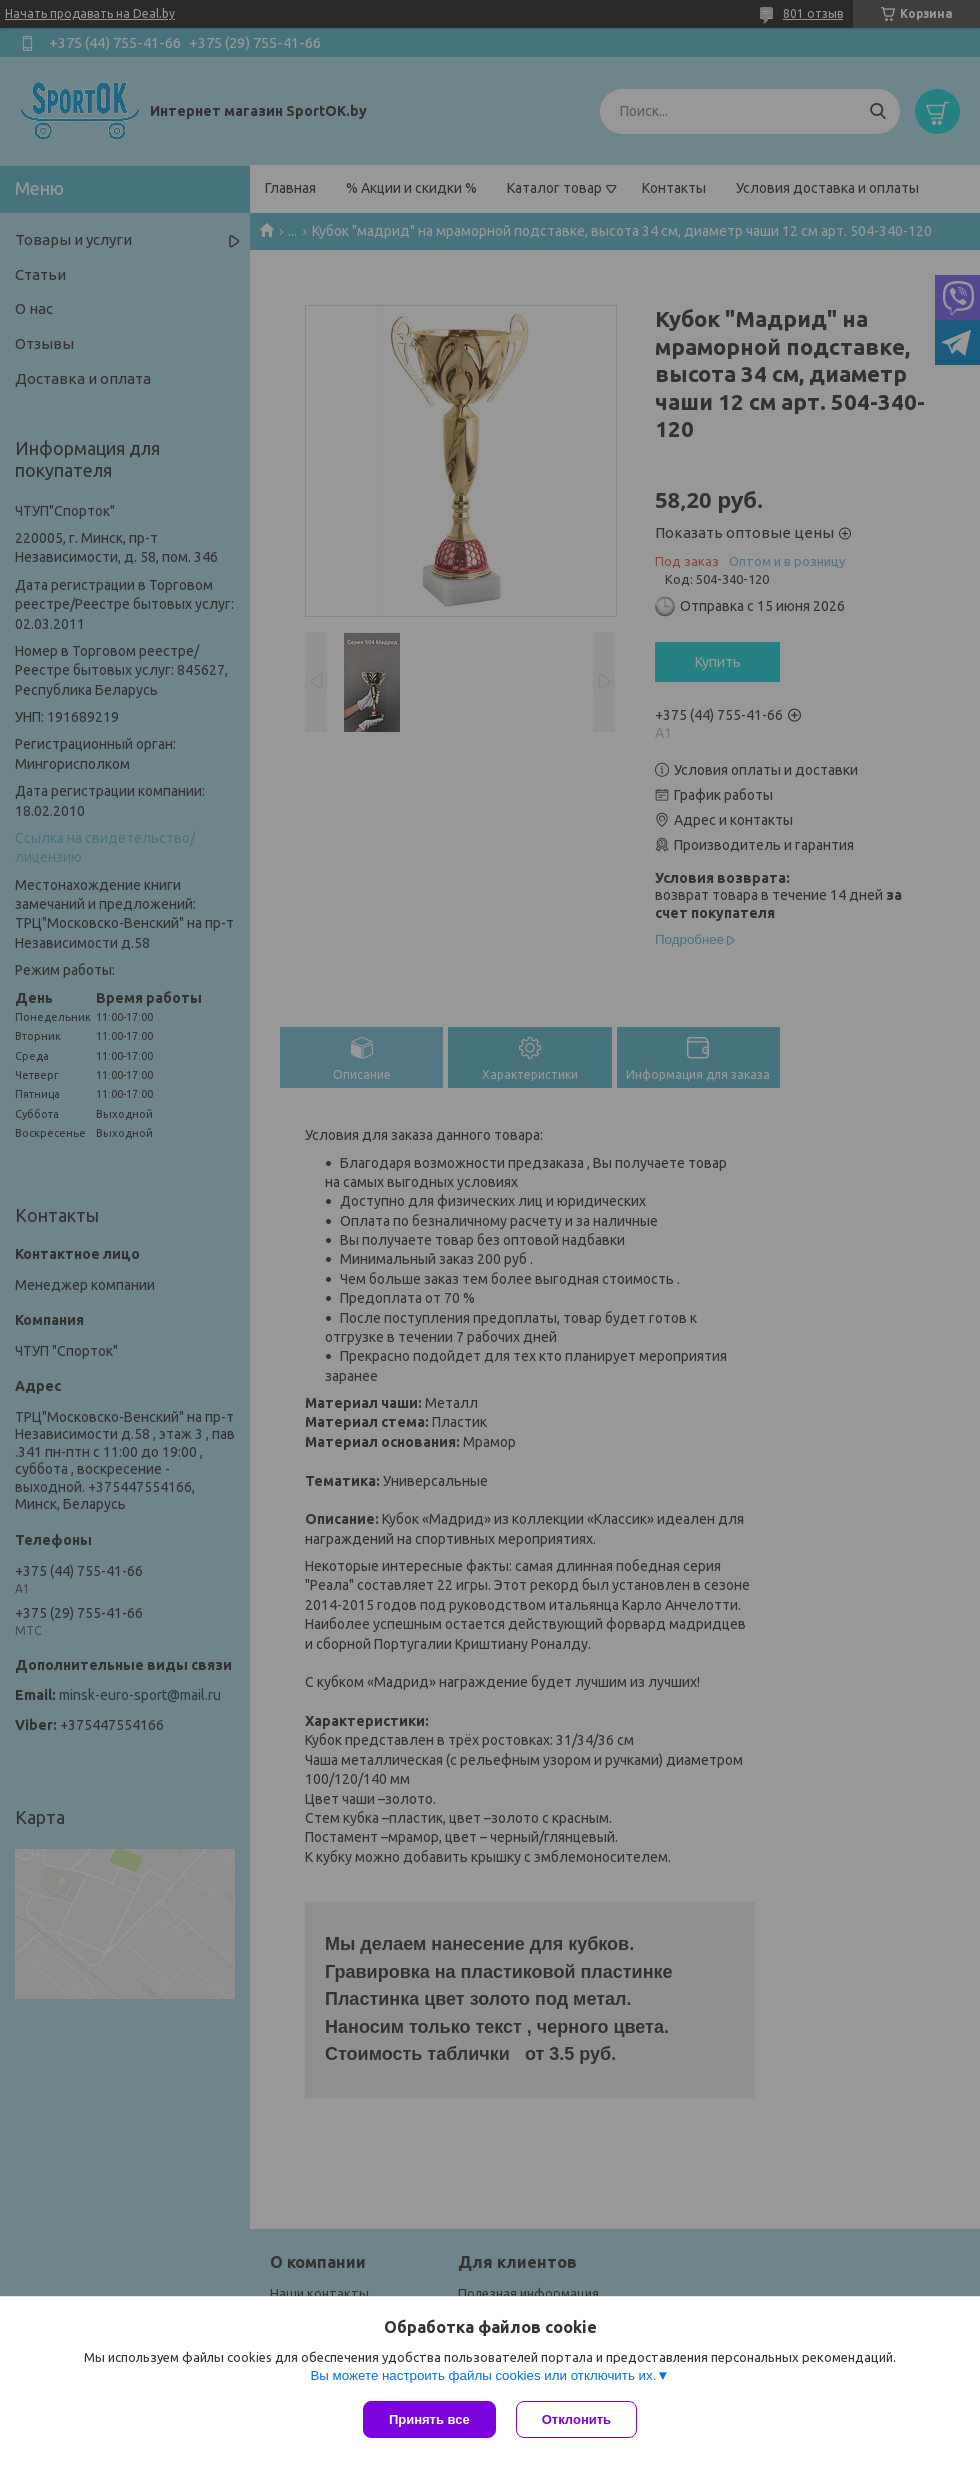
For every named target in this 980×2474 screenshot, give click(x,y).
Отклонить (576, 2419)
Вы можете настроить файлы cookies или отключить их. (483, 2375)
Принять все (429, 2419)
